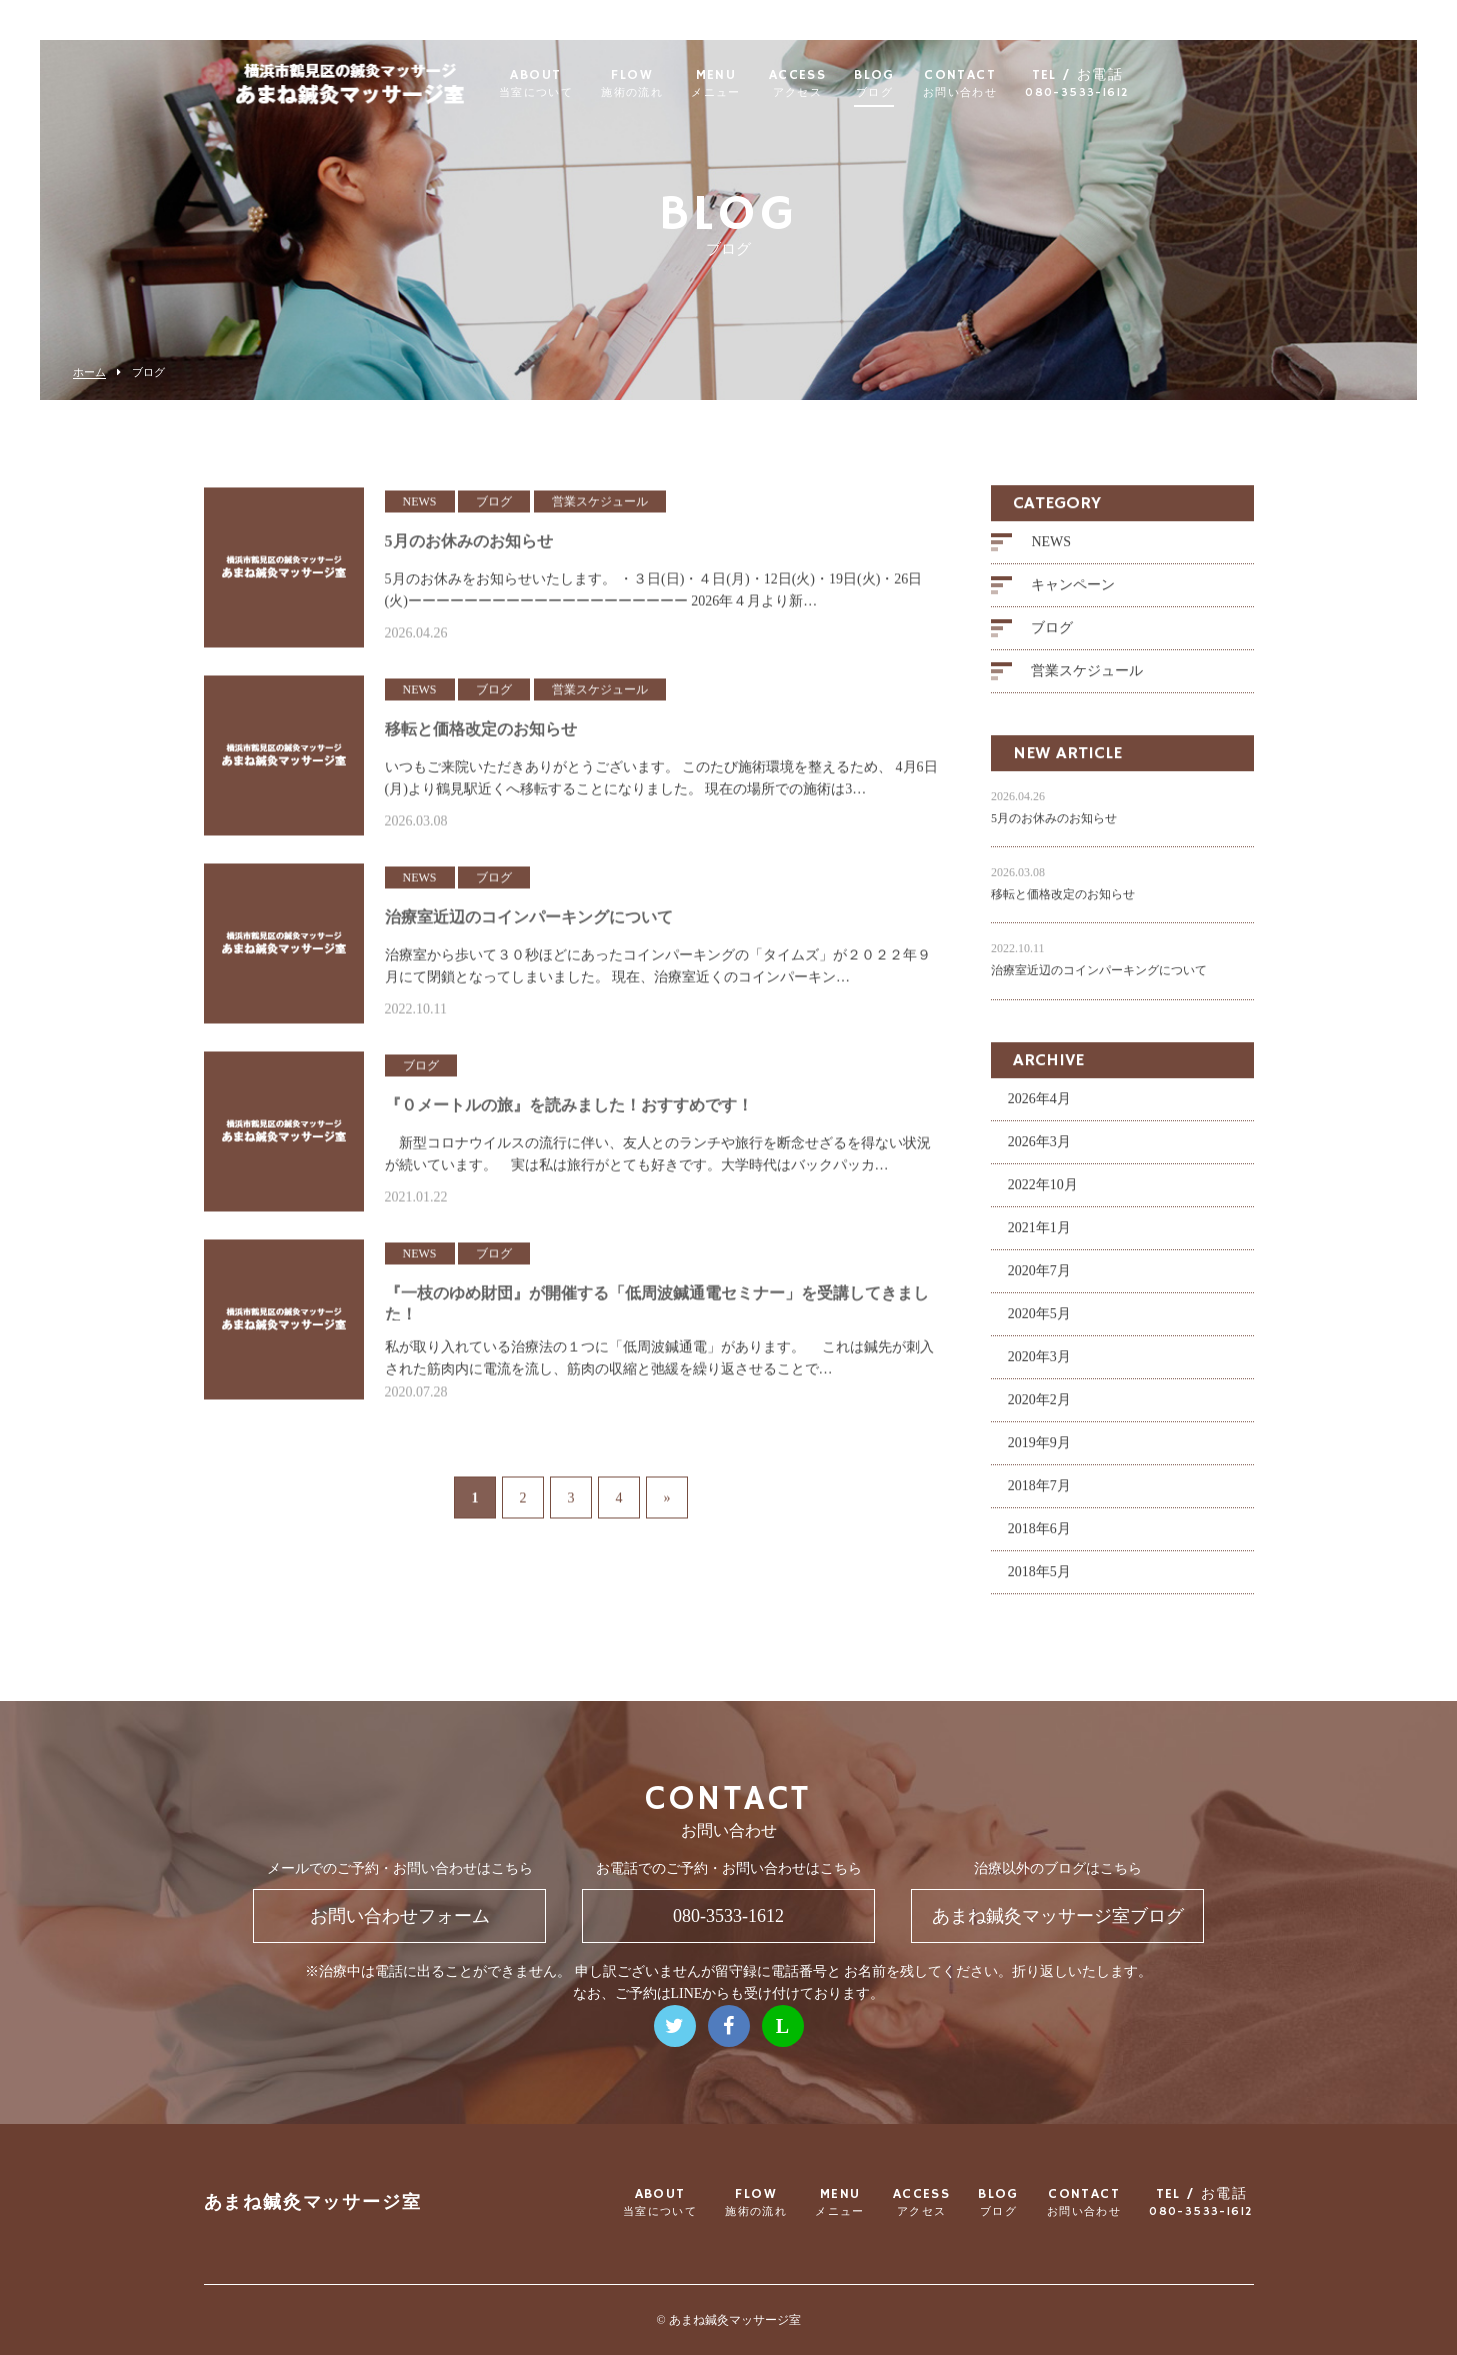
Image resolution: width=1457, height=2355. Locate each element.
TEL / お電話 (1122, 84)
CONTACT (1004, 84)
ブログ (1052, 639)
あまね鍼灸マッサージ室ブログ (1058, 1916)
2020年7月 (1039, 1281)
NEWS (1051, 553)
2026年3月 (1039, 1152)
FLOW (677, 84)
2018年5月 (1039, 1582)
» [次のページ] (667, 1495)
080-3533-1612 (728, 1916)
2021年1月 (1039, 1238)
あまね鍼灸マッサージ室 (313, 2203)
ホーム (89, 372)
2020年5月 (1039, 1324)
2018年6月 (1039, 1539)
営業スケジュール (1087, 682)
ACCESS (841, 84)
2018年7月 (1039, 1496)
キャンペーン (1073, 596)
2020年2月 (1039, 1410)
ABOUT (580, 84)
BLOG (919, 84)
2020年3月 (1039, 1367)
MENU (761, 84)
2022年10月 (1043, 1195)
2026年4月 (1039, 1109)
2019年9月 (1039, 1453)
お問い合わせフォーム (400, 1916)
